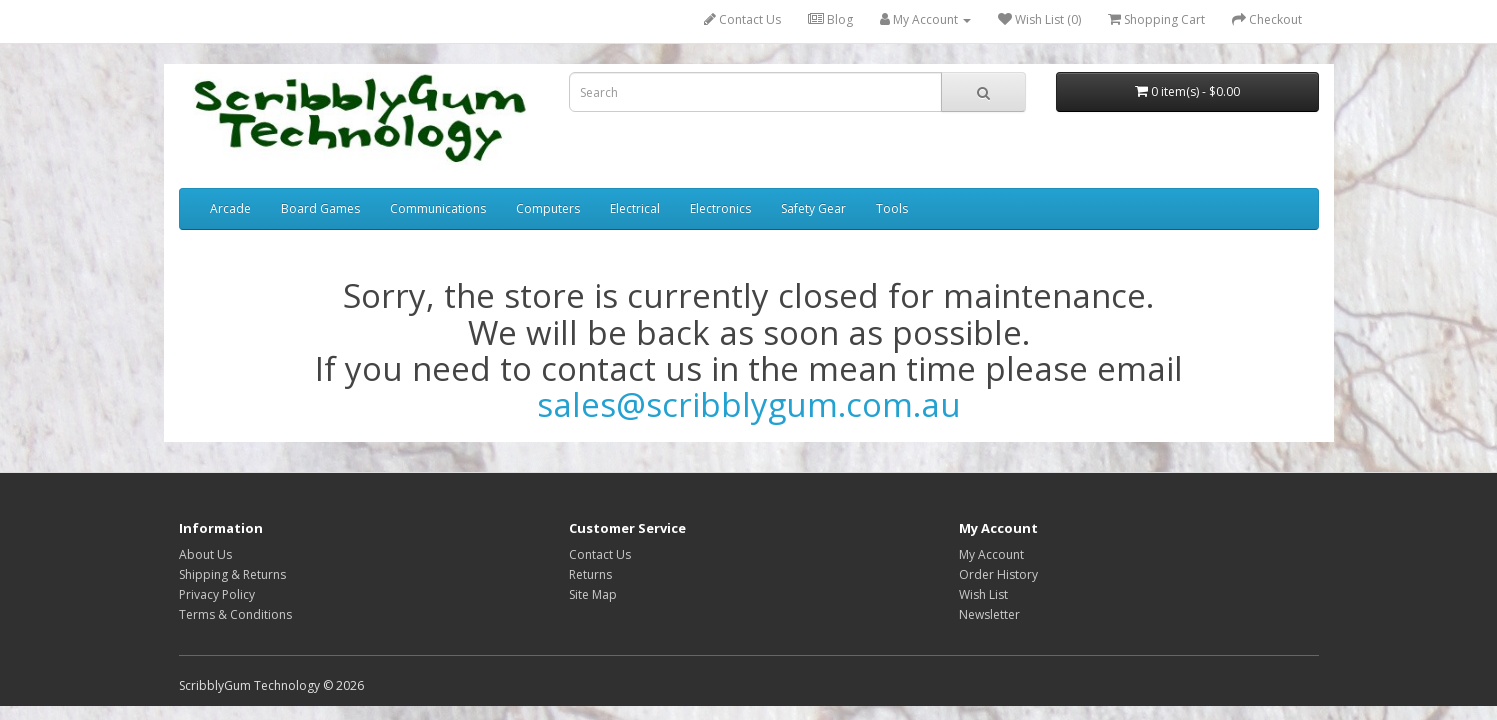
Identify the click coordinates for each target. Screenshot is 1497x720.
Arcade (230, 208)
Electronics (720, 208)
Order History (998, 574)
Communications (438, 208)
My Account (991, 554)
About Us (205, 554)
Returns (590, 574)
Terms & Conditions (235, 614)
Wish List (983, 594)
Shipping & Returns (232, 574)
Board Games (320, 208)
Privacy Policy (217, 594)
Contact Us (742, 19)
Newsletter (989, 614)
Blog (830, 19)
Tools (892, 208)
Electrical (635, 208)
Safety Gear (813, 208)
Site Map (593, 594)
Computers (548, 208)
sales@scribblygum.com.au (749, 404)
